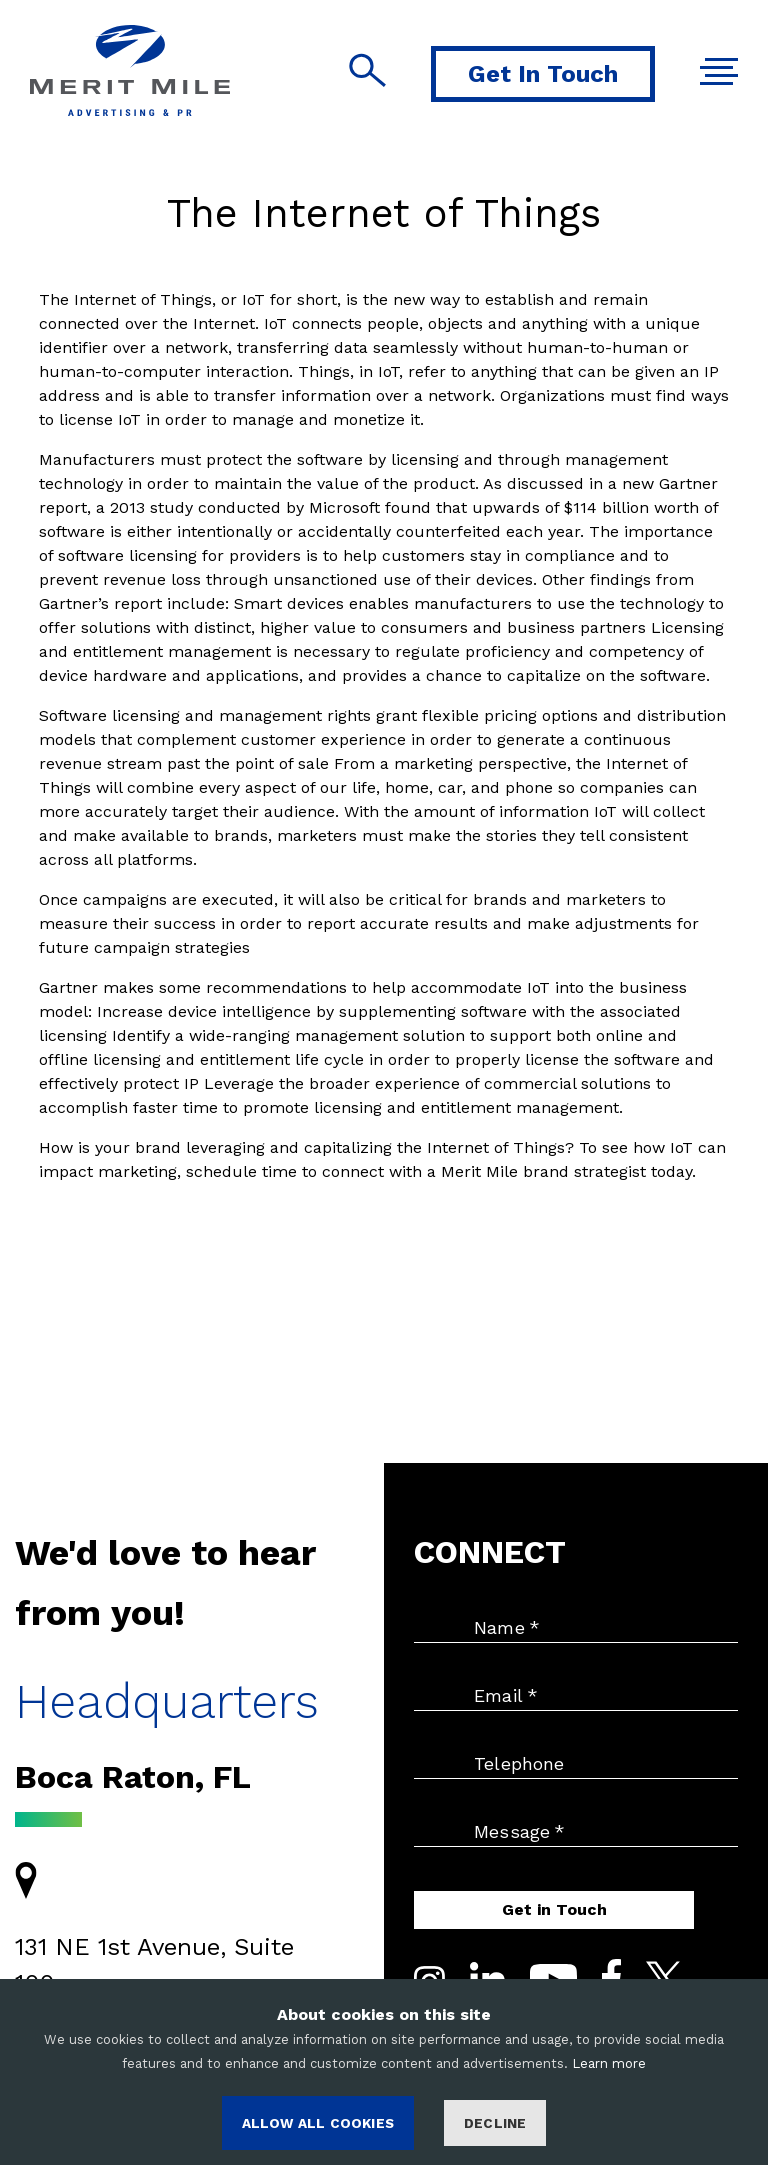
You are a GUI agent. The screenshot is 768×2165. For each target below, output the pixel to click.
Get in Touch (554, 1909)
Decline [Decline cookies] (495, 2123)
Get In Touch (543, 74)
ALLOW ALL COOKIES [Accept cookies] (318, 2123)
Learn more (609, 2063)
